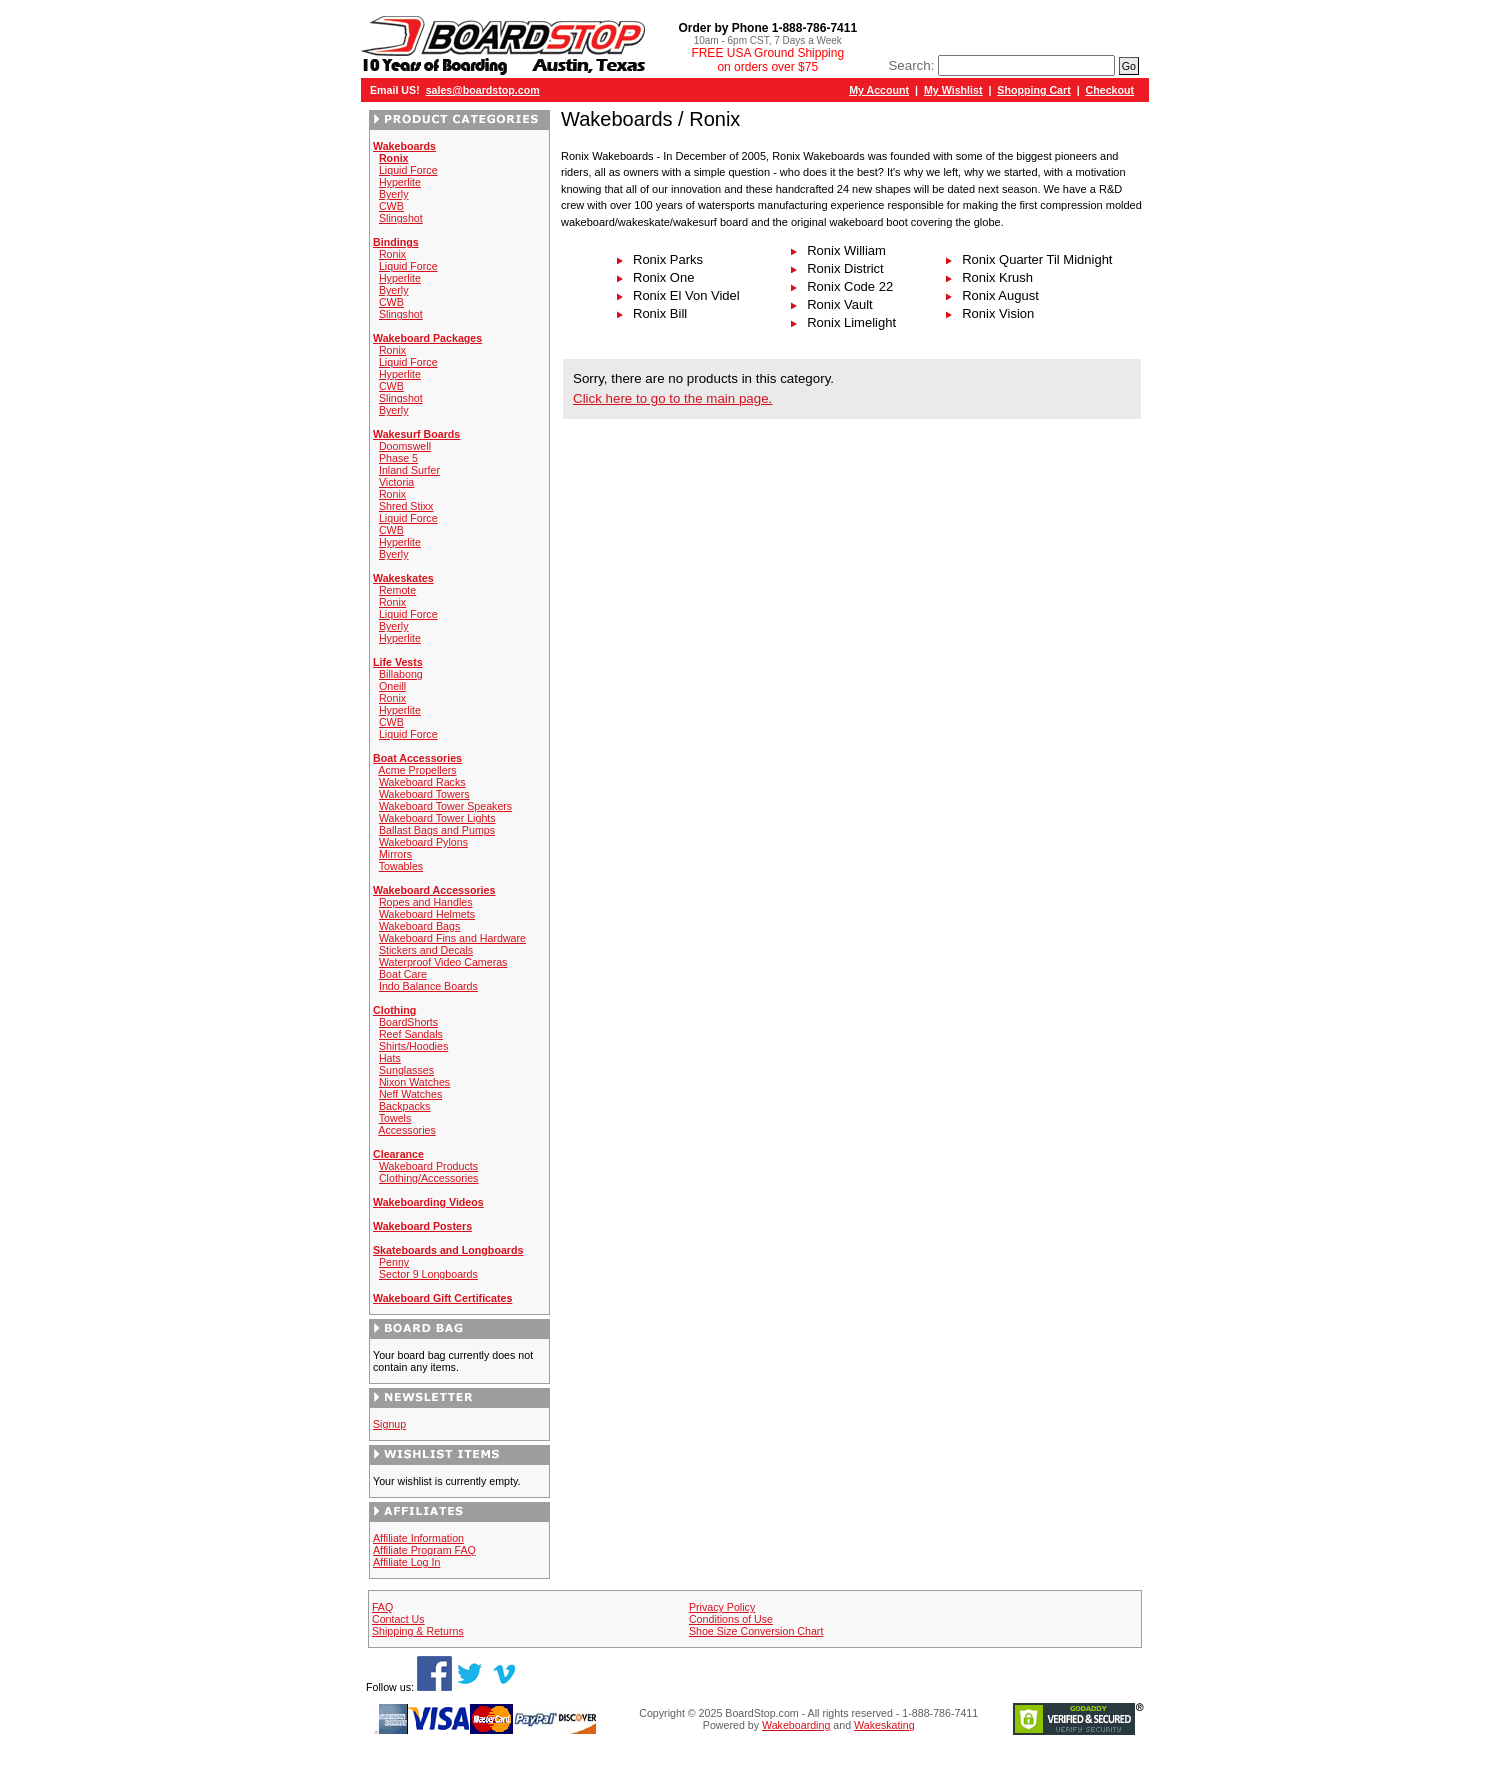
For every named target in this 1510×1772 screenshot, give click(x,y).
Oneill (392, 686)
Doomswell (405, 446)
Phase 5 (398, 458)
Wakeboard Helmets (427, 914)
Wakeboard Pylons (423, 842)
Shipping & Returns (418, 1631)
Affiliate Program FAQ (424, 1550)
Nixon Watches (414, 1082)
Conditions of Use (731, 1619)
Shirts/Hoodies (413, 1046)
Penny (394, 1262)
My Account (879, 90)
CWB (391, 206)
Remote (397, 590)
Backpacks (405, 1106)
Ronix (392, 254)
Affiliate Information (418, 1538)
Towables (401, 866)
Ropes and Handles (426, 902)
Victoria (396, 482)
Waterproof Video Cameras (443, 962)
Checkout (1110, 90)
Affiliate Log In (406, 1562)
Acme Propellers (417, 770)
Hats (390, 1058)
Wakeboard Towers (424, 794)
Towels (395, 1118)
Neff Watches (410, 1094)
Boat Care (403, 974)
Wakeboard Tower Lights (437, 818)
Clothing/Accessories (429, 1178)
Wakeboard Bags (419, 926)
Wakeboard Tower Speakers (445, 806)
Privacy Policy (722, 1607)
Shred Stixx (406, 506)
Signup (389, 1424)
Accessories (406, 1130)
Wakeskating (884, 1725)
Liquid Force (408, 170)
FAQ (382, 1607)
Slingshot (401, 218)
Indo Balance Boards (428, 986)
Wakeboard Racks (422, 782)
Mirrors (395, 854)
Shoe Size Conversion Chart (756, 1631)
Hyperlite (400, 182)
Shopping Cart (1033, 90)
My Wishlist (953, 90)
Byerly (394, 194)
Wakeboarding (796, 1725)
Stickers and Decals (426, 950)
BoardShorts (408, 1022)
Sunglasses (406, 1070)
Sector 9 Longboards (428, 1274)
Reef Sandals (411, 1034)
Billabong (401, 674)
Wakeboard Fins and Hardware (452, 938)
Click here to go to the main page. (672, 398)
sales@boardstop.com (483, 90)
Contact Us (398, 1619)
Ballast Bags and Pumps (437, 830)
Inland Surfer (409, 470)
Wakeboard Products (428, 1166)
